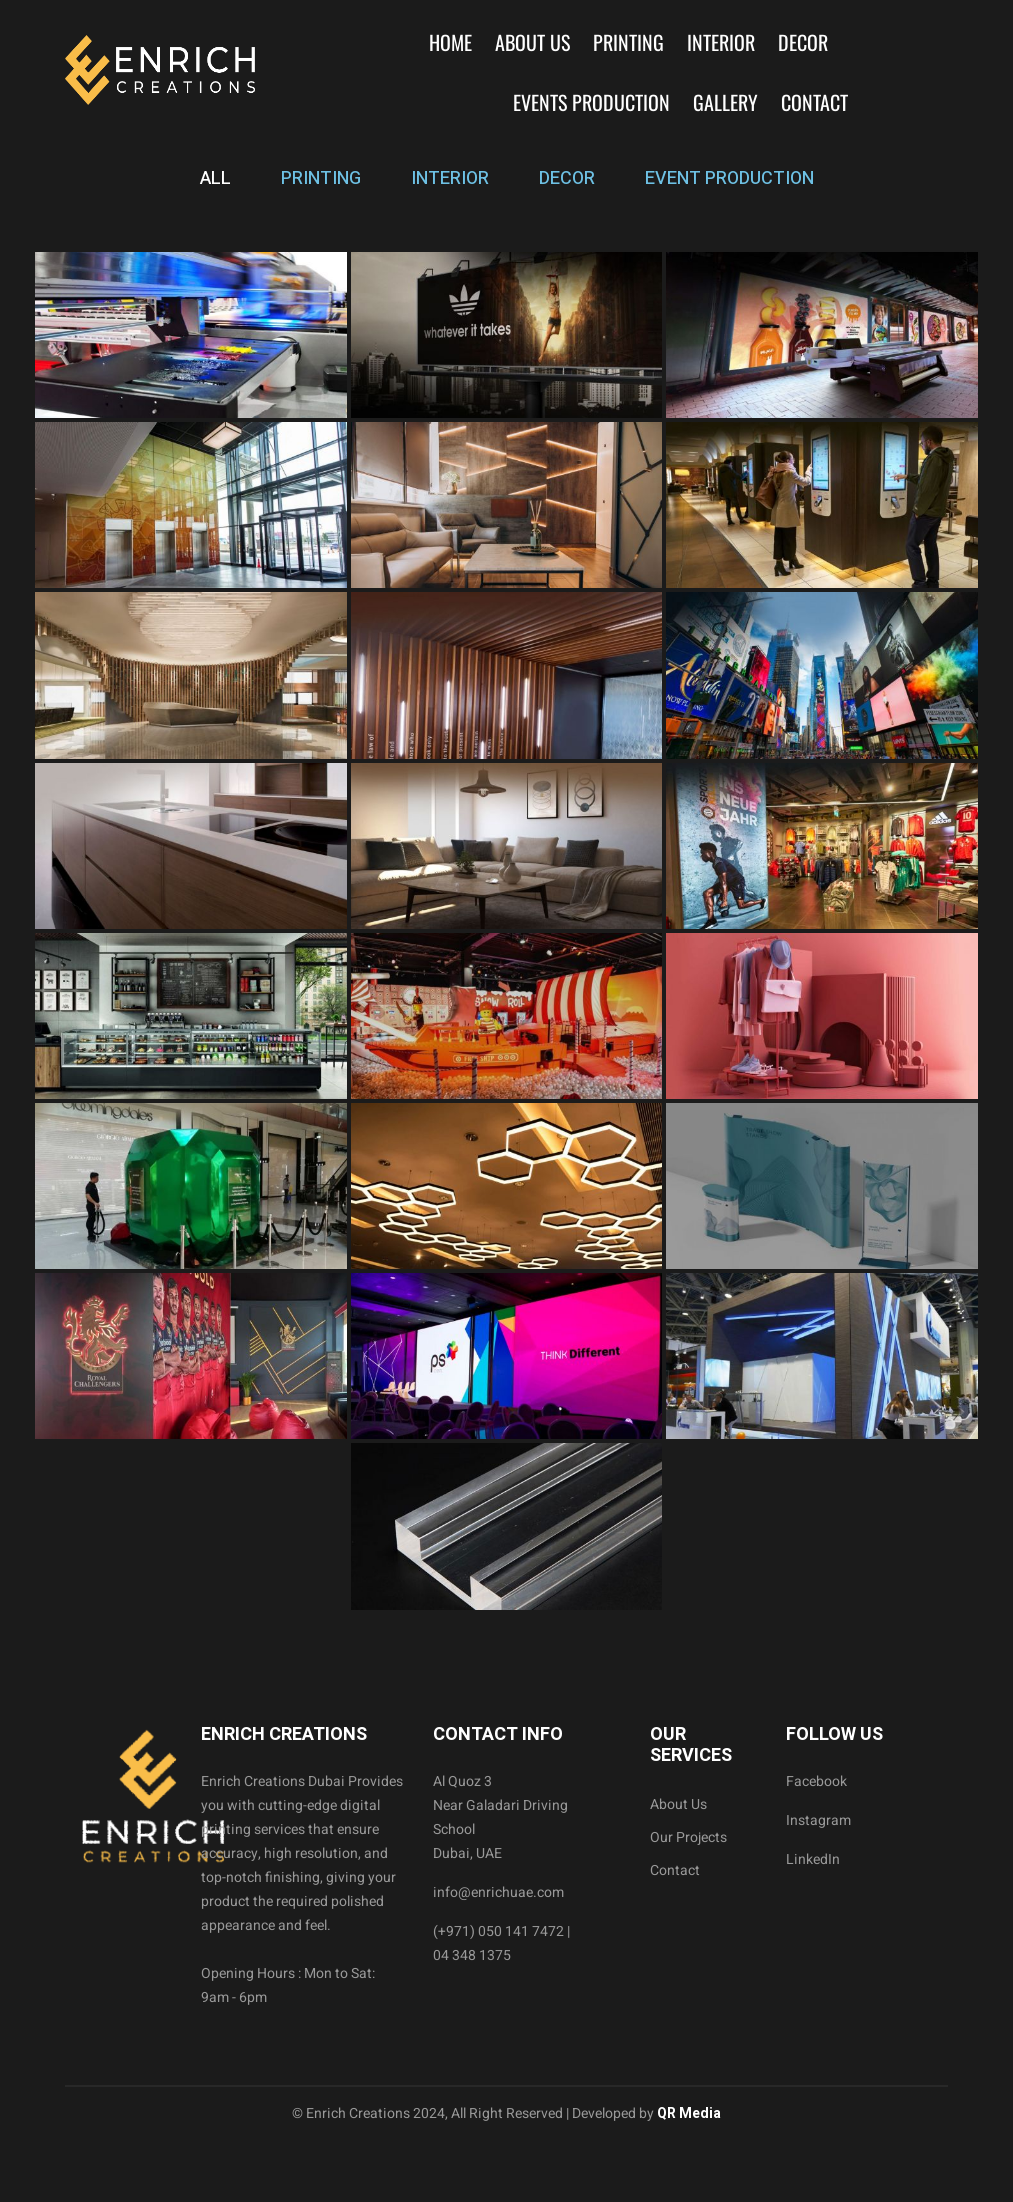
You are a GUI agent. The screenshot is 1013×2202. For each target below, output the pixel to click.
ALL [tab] (215, 178)
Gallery (725, 102)
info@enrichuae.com (498, 1892)
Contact (814, 102)
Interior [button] (721, 42)
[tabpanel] (506, 931)
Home (450, 42)
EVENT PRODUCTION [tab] (729, 178)
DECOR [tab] (567, 178)
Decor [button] (803, 42)
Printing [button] (628, 42)
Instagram (818, 1820)
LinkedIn (813, 1859)
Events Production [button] (591, 102)
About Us (532, 42)
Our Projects (688, 1837)
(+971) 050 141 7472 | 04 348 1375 (501, 1943)
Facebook (816, 1781)
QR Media (687, 2113)
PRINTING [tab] (321, 178)
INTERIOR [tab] (450, 178)
